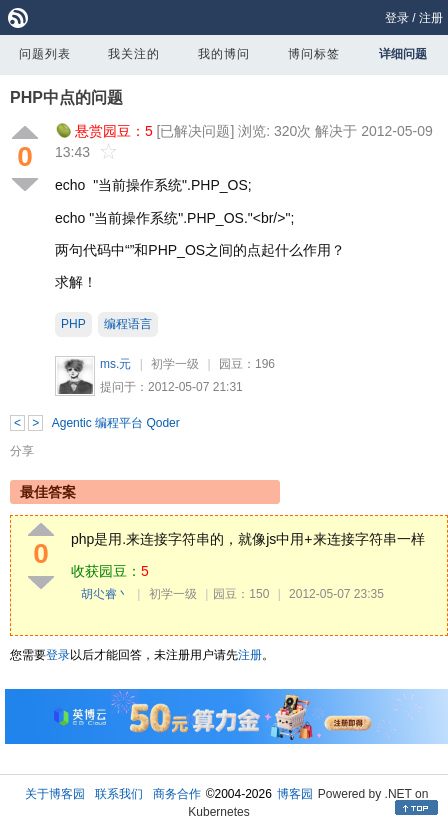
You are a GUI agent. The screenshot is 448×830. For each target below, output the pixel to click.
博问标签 (314, 54)
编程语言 (128, 324)
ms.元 (115, 364)
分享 (22, 451)
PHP (73, 324)
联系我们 (119, 794)
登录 (397, 18)
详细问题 (403, 54)
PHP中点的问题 (66, 97)
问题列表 (45, 54)
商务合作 (177, 794)
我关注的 (134, 54)
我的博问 (224, 54)
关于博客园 (55, 794)
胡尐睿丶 (105, 594)
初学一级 (175, 364)
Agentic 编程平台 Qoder (116, 423)
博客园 (295, 794)
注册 (431, 18)
